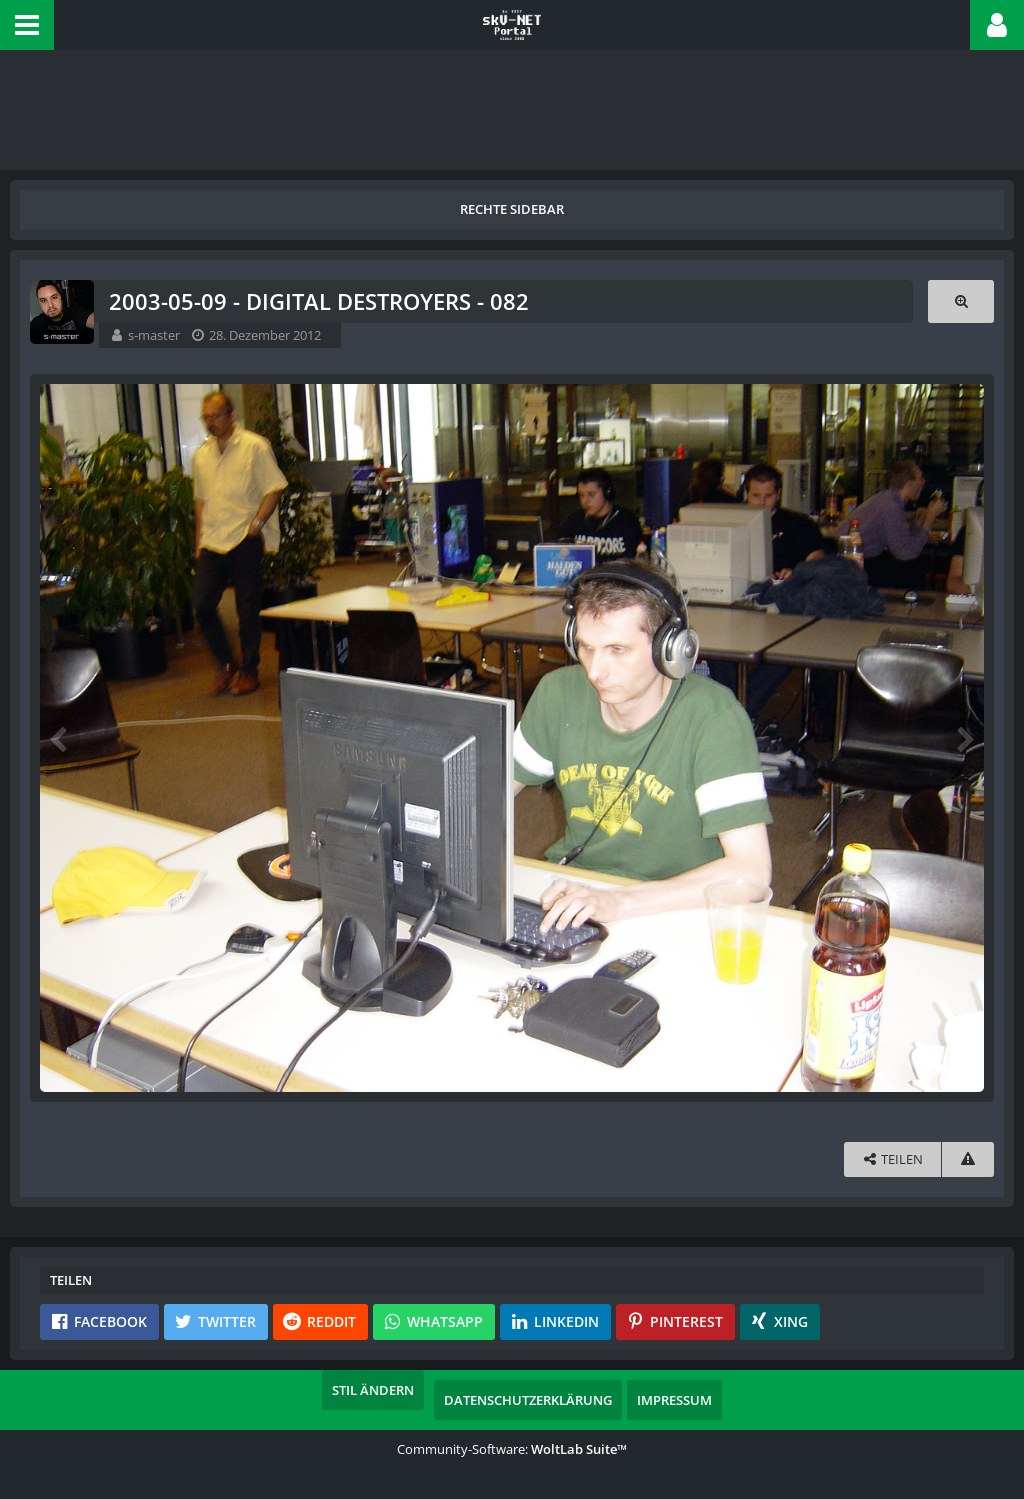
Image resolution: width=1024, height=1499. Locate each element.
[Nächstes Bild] (964, 738)
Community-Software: (512, 1449)
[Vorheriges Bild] (60, 738)
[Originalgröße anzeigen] (961, 301)
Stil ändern (373, 1390)
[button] (27, 25)
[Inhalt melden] (968, 1159)
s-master (154, 335)
